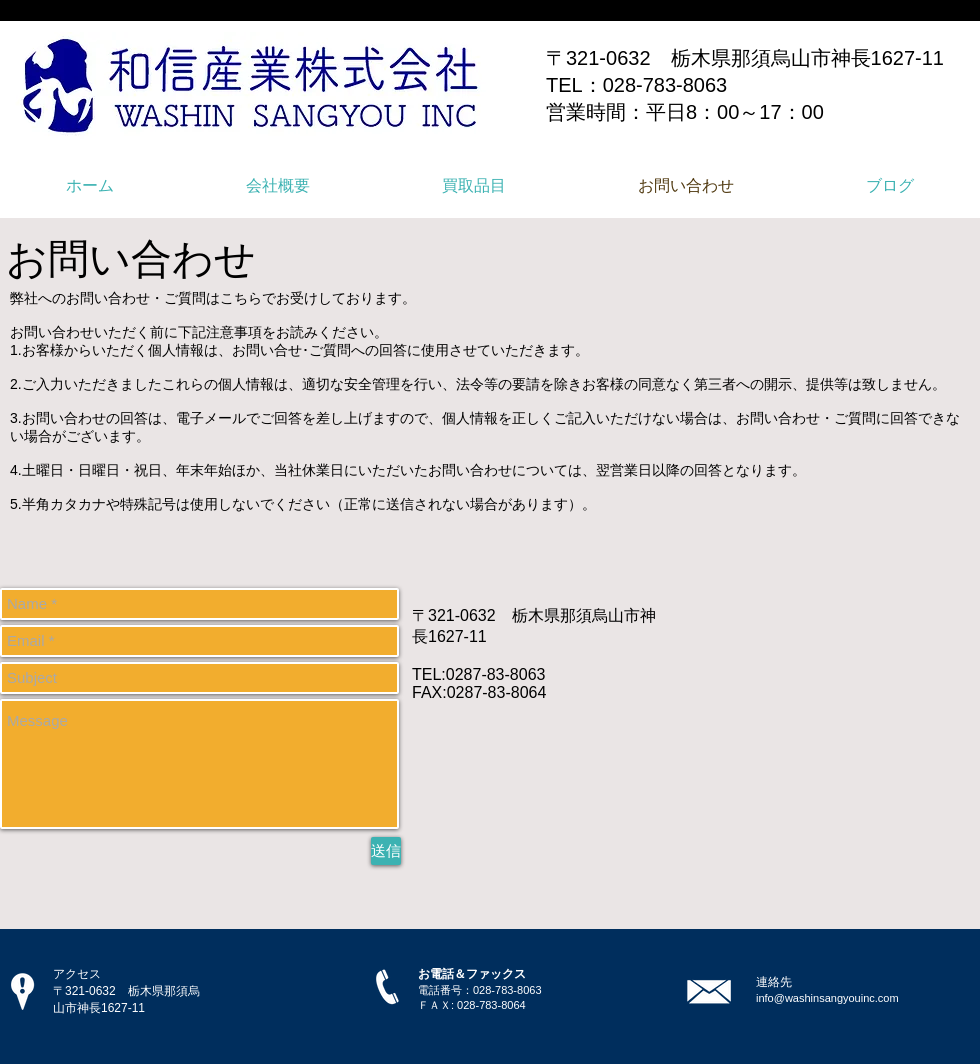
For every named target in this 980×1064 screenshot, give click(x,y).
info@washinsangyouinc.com (827, 998)
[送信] (386, 851)
